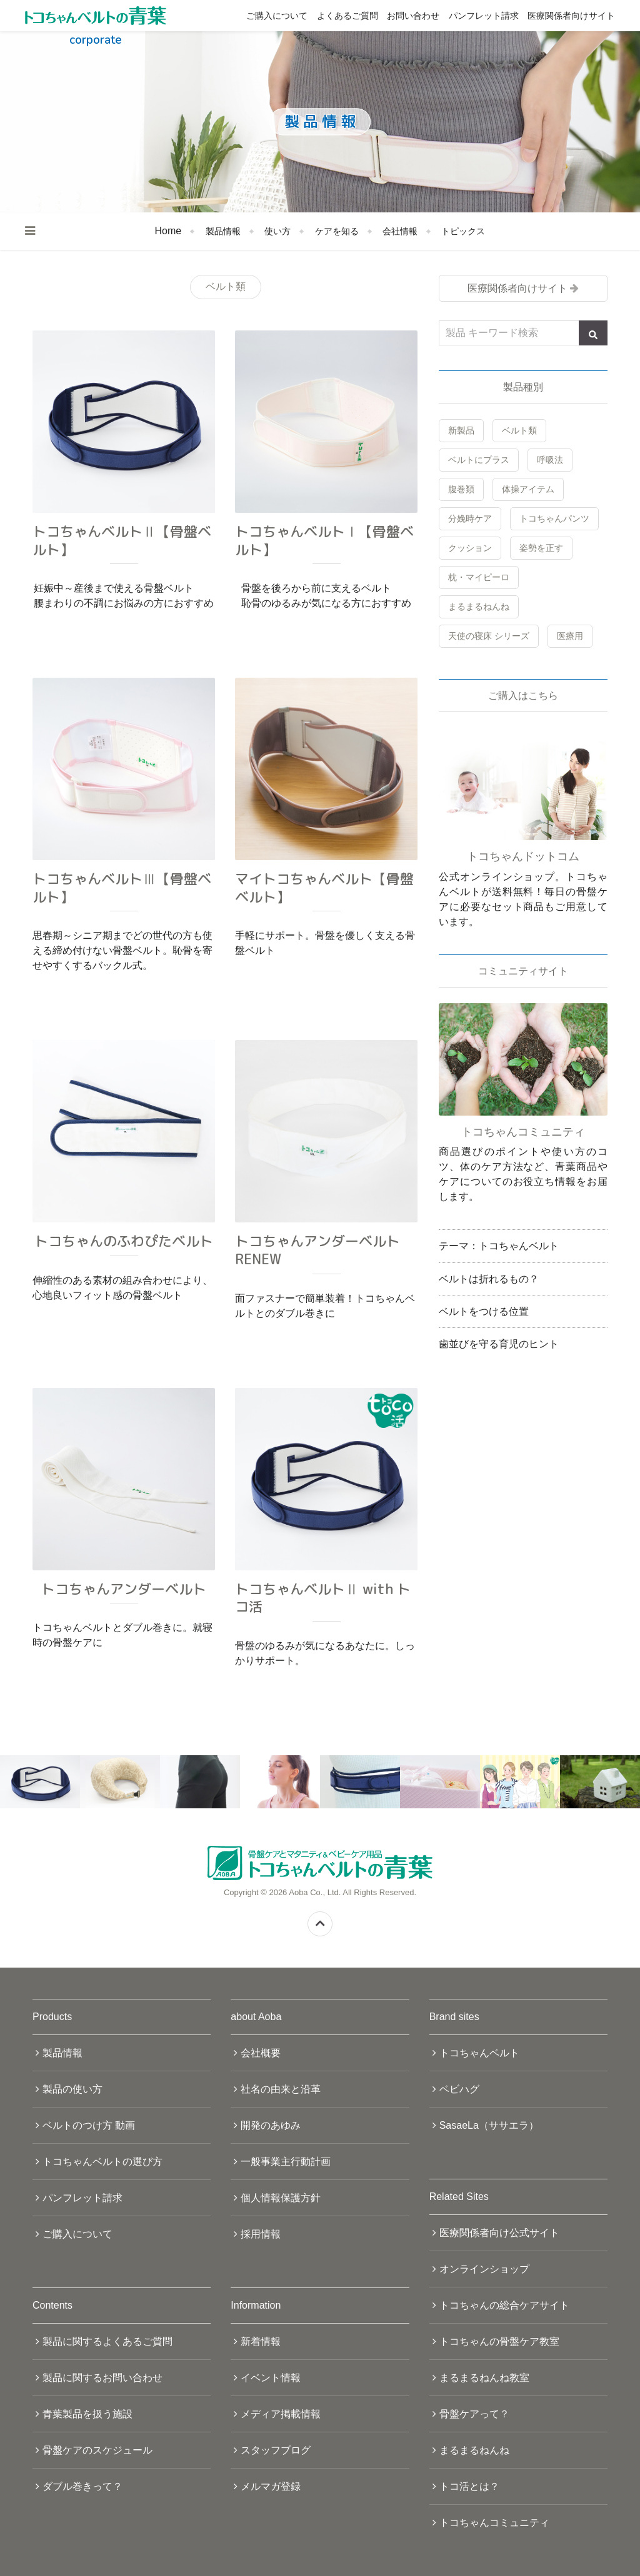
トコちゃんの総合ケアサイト (504, 2305)
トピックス (463, 231)
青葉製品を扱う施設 (87, 2414)
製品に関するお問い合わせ (102, 2377)
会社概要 (261, 2053)
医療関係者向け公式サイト (499, 2232)
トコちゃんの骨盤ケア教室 (499, 2341)
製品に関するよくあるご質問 (107, 2341)
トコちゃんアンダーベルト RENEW (317, 1250)
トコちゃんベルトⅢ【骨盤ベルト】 (121, 887)
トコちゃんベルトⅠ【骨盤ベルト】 (324, 540)
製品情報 (223, 231)
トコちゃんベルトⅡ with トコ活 (323, 1598)
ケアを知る (337, 231)
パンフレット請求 (484, 16)
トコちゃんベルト (479, 2053)
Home (168, 230)
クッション (470, 548)
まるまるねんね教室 (484, 2377)
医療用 (570, 636)
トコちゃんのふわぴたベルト (123, 1241)
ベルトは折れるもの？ (489, 1279)
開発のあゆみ (271, 2125)
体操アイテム (528, 489)
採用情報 (261, 2234)
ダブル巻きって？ (82, 2486)
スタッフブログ (276, 2450)
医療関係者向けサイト (571, 16)
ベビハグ (459, 2089)
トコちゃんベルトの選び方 (102, 2161)
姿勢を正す (541, 548)
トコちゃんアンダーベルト (123, 1588)
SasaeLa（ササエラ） (489, 2125)
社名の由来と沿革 (281, 2089)
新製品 (461, 430)
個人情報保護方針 (281, 2197)
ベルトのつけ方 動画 (88, 2125)
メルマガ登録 (271, 2486)
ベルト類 (519, 430)
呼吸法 (550, 460)
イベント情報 (271, 2377)
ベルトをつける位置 (484, 1311)
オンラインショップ (484, 2269)
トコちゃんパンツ (554, 518)
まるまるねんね (478, 607)
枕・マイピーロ (478, 577)
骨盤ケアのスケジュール (97, 2450)
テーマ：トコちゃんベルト (499, 1246)
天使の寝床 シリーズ (488, 636)
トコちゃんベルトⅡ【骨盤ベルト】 (121, 540)
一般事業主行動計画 (286, 2161)
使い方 (277, 231)
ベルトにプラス (478, 460)
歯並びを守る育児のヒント (499, 1344)
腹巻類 (461, 489)
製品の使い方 (72, 2089)
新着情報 (261, 2341)
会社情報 (400, 231)
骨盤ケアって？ (474, 2414)
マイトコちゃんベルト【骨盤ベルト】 (324, 887)
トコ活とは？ (469, 2486)
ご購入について (277, 16)
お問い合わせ (413, 16)
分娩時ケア (470, 518)
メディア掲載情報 (281, 2414)
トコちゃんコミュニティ (494, 2522)
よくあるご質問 (347, 16)
